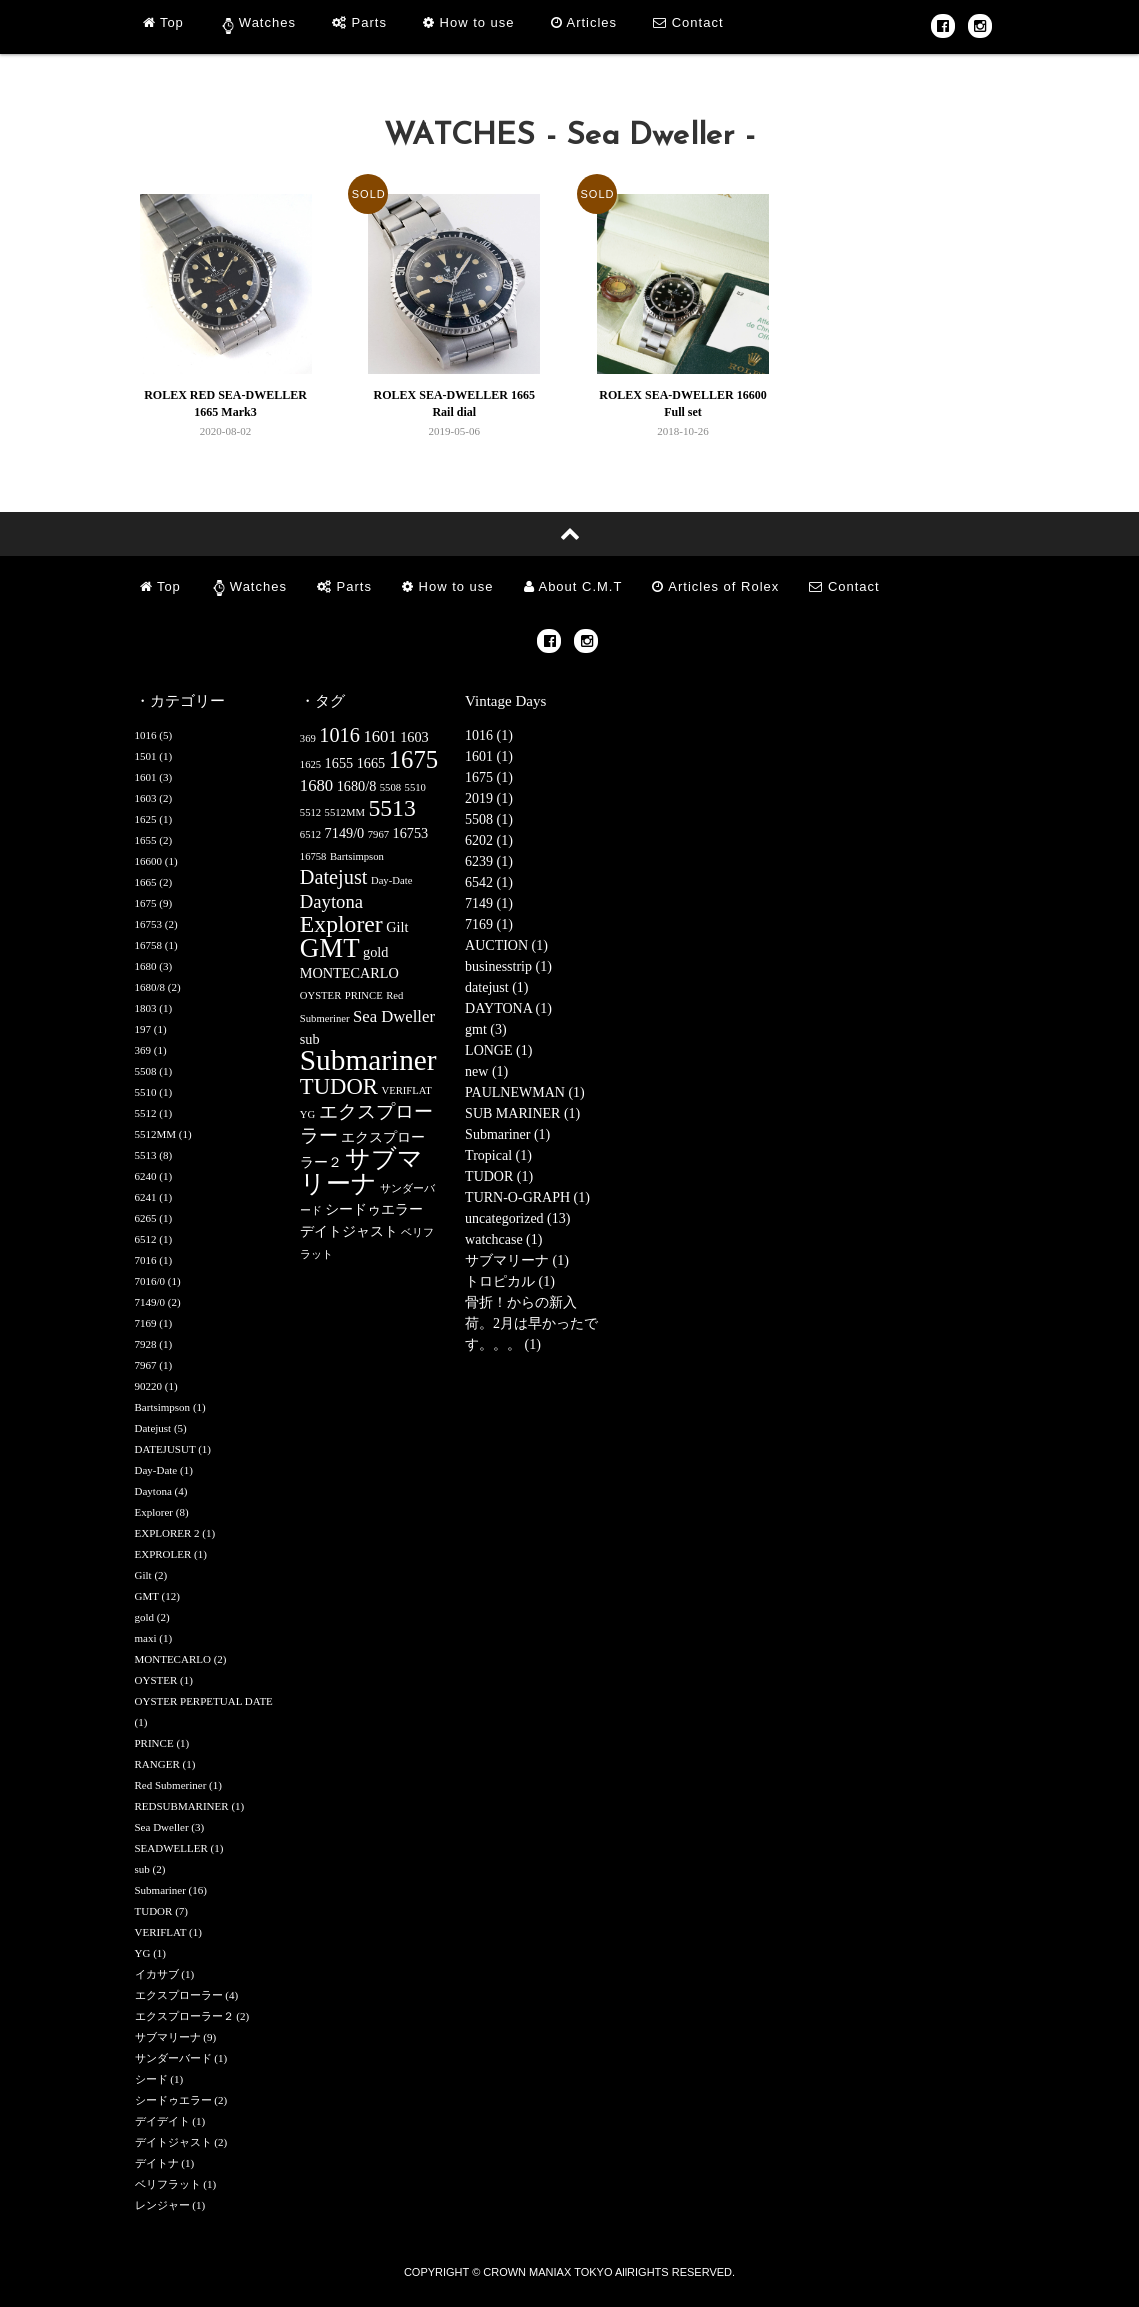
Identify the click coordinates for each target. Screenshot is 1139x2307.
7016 (146, 1260)
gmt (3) (486, 1029)
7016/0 (150, 1281)
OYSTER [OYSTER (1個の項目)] (320, 995)
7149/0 (150, 1302)
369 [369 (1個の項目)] (308, 738)
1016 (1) (489, 735)
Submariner (160, 1890)
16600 (149, 861)
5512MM (156, 1134)
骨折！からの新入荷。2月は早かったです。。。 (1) (531, 1323)
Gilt (143, 1575)
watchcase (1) (503, 1239)
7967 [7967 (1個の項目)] (378, 834)
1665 (146, 882)
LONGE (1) (498, 1050)
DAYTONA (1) (508, 1008)
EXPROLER (163, 1554)
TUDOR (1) (499, 1176)
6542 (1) (489, 882)
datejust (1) (496, 987)
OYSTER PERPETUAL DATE (204, 1701)
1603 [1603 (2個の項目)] (414, 737)
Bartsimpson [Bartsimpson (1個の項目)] (357, 856)
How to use (469, 22)
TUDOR (154, 1911)
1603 (146, 798)
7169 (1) (489, 924)
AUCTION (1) (506, 945)
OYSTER (156, 1680)
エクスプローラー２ (184, 2016)
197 (143, 1029)
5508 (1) (489, 819)
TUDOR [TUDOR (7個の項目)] (339, 1086)
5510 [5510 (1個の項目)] (415, 787)
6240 (146, 1176)
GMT (147, 1596)
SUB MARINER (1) (522, 1113)
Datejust (153, 1428)
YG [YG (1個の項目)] (307, 1114)
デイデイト (162, 2121)
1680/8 (150, 987)
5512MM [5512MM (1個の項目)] (345, 812)
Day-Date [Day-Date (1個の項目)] (391, 880)
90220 (149, 1386)
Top (163, 22)
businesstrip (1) (508, 966)
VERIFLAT (161, 1932)
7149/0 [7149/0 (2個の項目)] (345, 833)
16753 (149, 924)
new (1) (486, 1071)
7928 (146, 1344)
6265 (146, 1218)
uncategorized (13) (517, 1218)
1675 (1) (489, 777)
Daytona (153, 1491)
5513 (146, 1155)
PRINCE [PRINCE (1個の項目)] (364, 995)
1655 (146, 840)
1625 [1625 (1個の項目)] (310, 764)
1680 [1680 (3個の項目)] (316, 785)
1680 (146, 966)
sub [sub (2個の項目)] (310, 1039)
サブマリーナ (168, 2037)
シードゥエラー (173, 2100)
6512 (146, 1239)
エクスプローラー (179, 1995)
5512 (146, 1113)
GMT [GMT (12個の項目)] (330, 948)
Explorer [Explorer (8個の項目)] (341, 924)
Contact (688, 22)
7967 (146, 1365)
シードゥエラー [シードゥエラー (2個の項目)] (374, 1209)
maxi (146, 1638)
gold (145, 1617)
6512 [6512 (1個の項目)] (310, 834)
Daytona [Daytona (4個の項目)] (331, 901)
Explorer (154, 1512)
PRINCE (154, 1743)
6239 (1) (489, 861)
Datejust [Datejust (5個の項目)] (334, 877)
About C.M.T (573, 586)
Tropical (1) (498, 1155)
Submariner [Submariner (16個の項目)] (368, 1060)
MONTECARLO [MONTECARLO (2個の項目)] (349, 973)
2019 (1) (489, 798)
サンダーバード (173, 2058)
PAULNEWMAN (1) (525, 1092)
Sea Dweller (162, 1827)
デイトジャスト (173, 2142)
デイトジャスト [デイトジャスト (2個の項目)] (349, 1231)
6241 (146, 1197)
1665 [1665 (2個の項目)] (371, 763)
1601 (146, 777)
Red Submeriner (171, 1785)
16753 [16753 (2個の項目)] (411, 833)
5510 (146, 1092)
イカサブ (157, 1974)
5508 (146, 1071)
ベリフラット (168, 2184)
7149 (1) (489, 903)
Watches (267, 22)
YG (143, 1953)
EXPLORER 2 (167, 1533)
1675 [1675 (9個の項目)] (413, 759)
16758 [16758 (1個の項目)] (313, 856)
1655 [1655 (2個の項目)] (339, 763)
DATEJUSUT (165, 1449)
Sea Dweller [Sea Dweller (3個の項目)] (394, 1016)
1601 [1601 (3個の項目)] (379, 736)
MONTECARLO (173, 1659)
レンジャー (162, 2205)
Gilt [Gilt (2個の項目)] (397, 927)
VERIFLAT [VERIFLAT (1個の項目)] (406, 1090)
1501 (146, 756)
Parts (359, 22)
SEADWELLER (171, 1848)
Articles (584, 22)
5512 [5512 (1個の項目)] (310, 812)
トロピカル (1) (510, 1281)
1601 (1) (489, 756)
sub (142, 1869)
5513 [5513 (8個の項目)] (391, 808)
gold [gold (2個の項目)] (375, 952)
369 (143, 1050)
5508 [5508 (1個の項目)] (390, 787)
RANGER (157, 1764)
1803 (146, 1008)
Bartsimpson (163, 1407)
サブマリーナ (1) (517, 1260)
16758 (149, 945)
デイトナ (157, 2163)
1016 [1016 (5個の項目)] (339, 735)
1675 (146, 903)
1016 (146, 735)
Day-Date (156, 1470)
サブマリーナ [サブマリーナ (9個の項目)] (362, 1171)
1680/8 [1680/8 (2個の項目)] (357, 786)
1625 (146, 819)
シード (151, 2079)
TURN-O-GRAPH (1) (527, 1197)
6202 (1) (489, 840)
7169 (146, 1323)
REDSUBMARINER (182, 1806)
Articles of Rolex (715, 586)
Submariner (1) (507, 1134)
